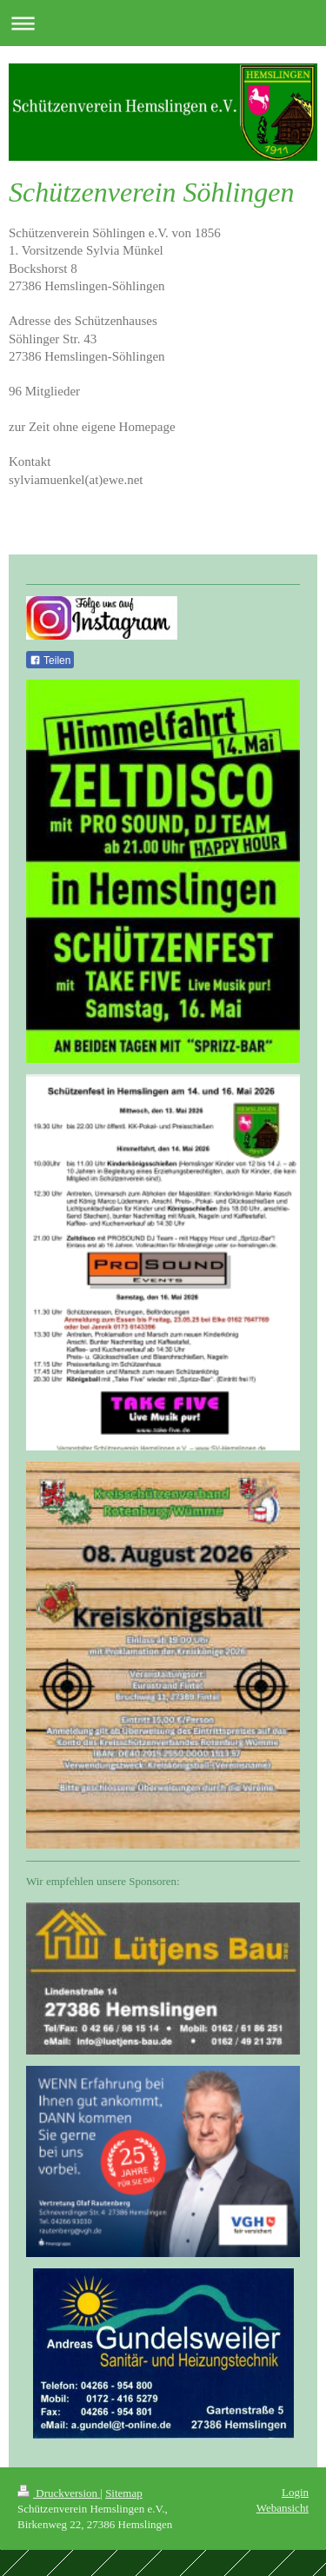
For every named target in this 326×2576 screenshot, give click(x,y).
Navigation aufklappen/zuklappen (163, 23)
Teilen (50, 660)
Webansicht (282, 2507)
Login (295, 2492)
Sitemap (124, 2493)
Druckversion (58, 2493)
